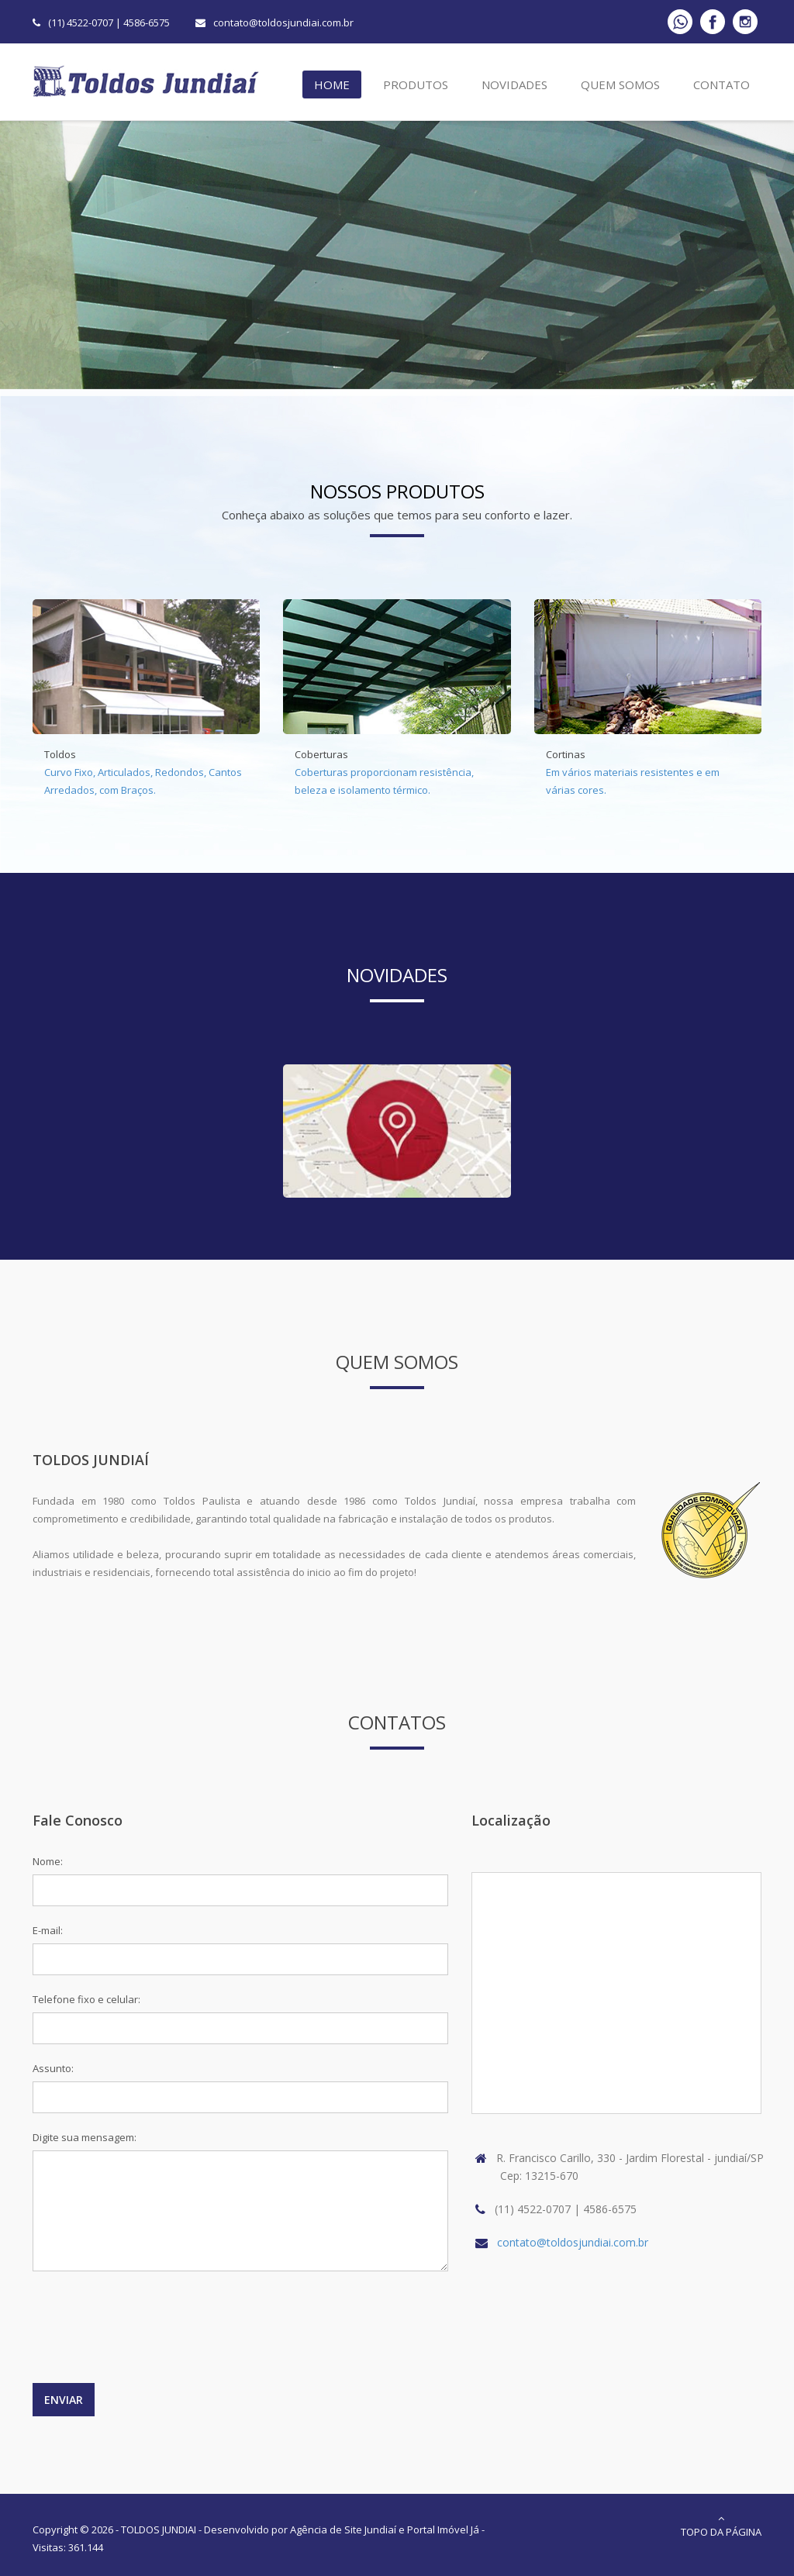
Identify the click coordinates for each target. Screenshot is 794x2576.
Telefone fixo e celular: (86, 1999)
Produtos (413, 87)
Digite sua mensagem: (84, 2137)
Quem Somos (618, 87)
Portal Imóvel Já (443, 2529)
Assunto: (53, 2068)
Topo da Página (721, 2526)
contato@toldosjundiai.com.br (283, 22)
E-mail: (48, 1930)
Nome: (48, 1861)
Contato (719, 87)
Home (329, 87)
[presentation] (150, 2335)
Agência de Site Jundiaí (343, 2529)
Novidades (512, 87)
